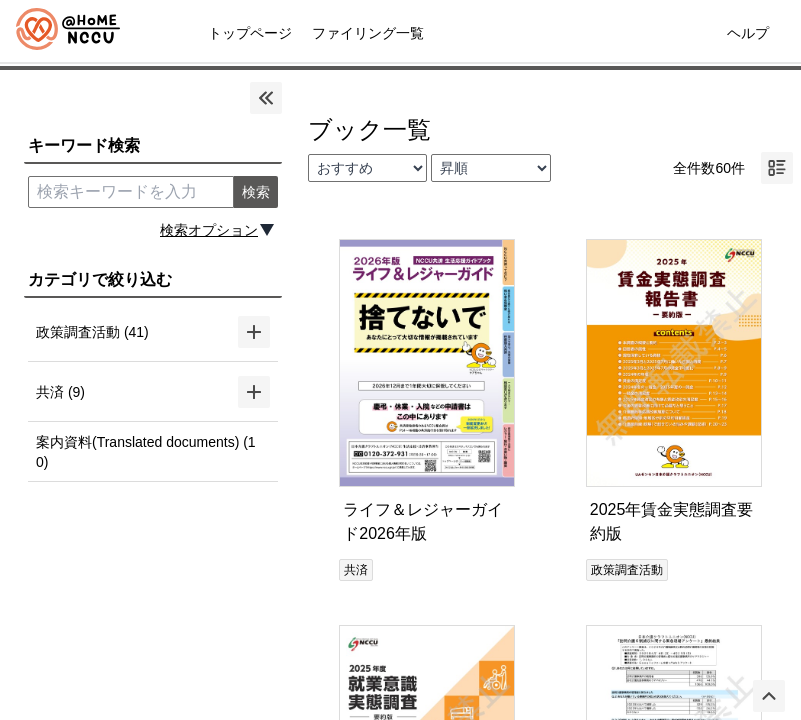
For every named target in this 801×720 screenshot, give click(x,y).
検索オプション (209, 230)
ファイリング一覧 (368, 33)
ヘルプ (748, 33)
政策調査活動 (627, 570)
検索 (256, 192)
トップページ (250, 33)
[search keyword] (131, 192)
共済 (356, 570)
